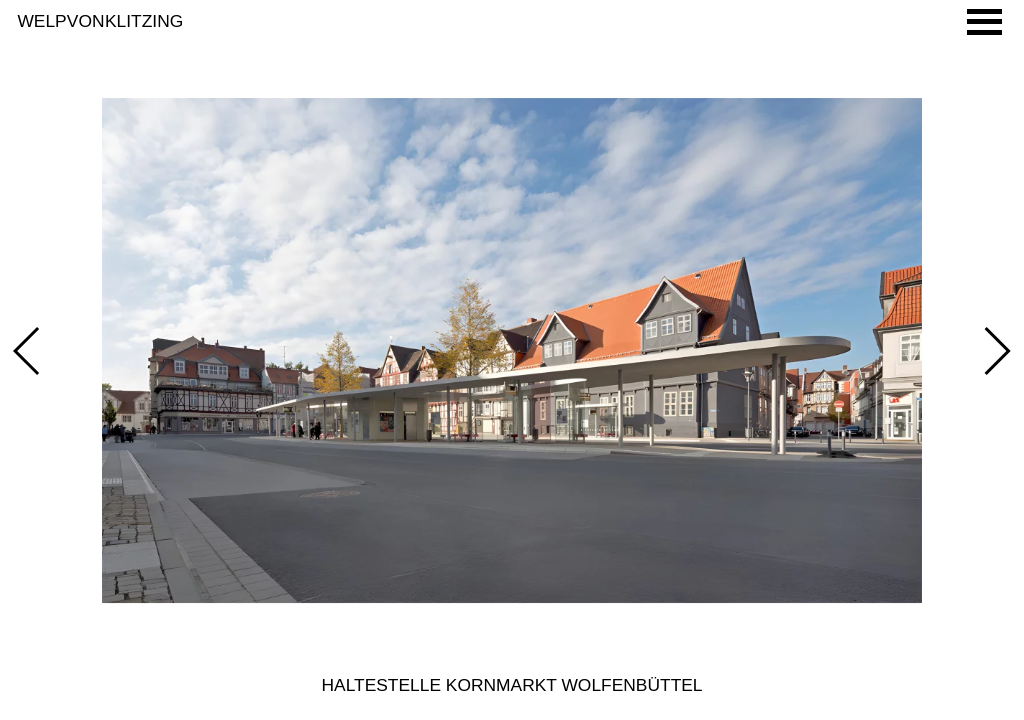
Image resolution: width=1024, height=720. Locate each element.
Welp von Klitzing (100, 21)
